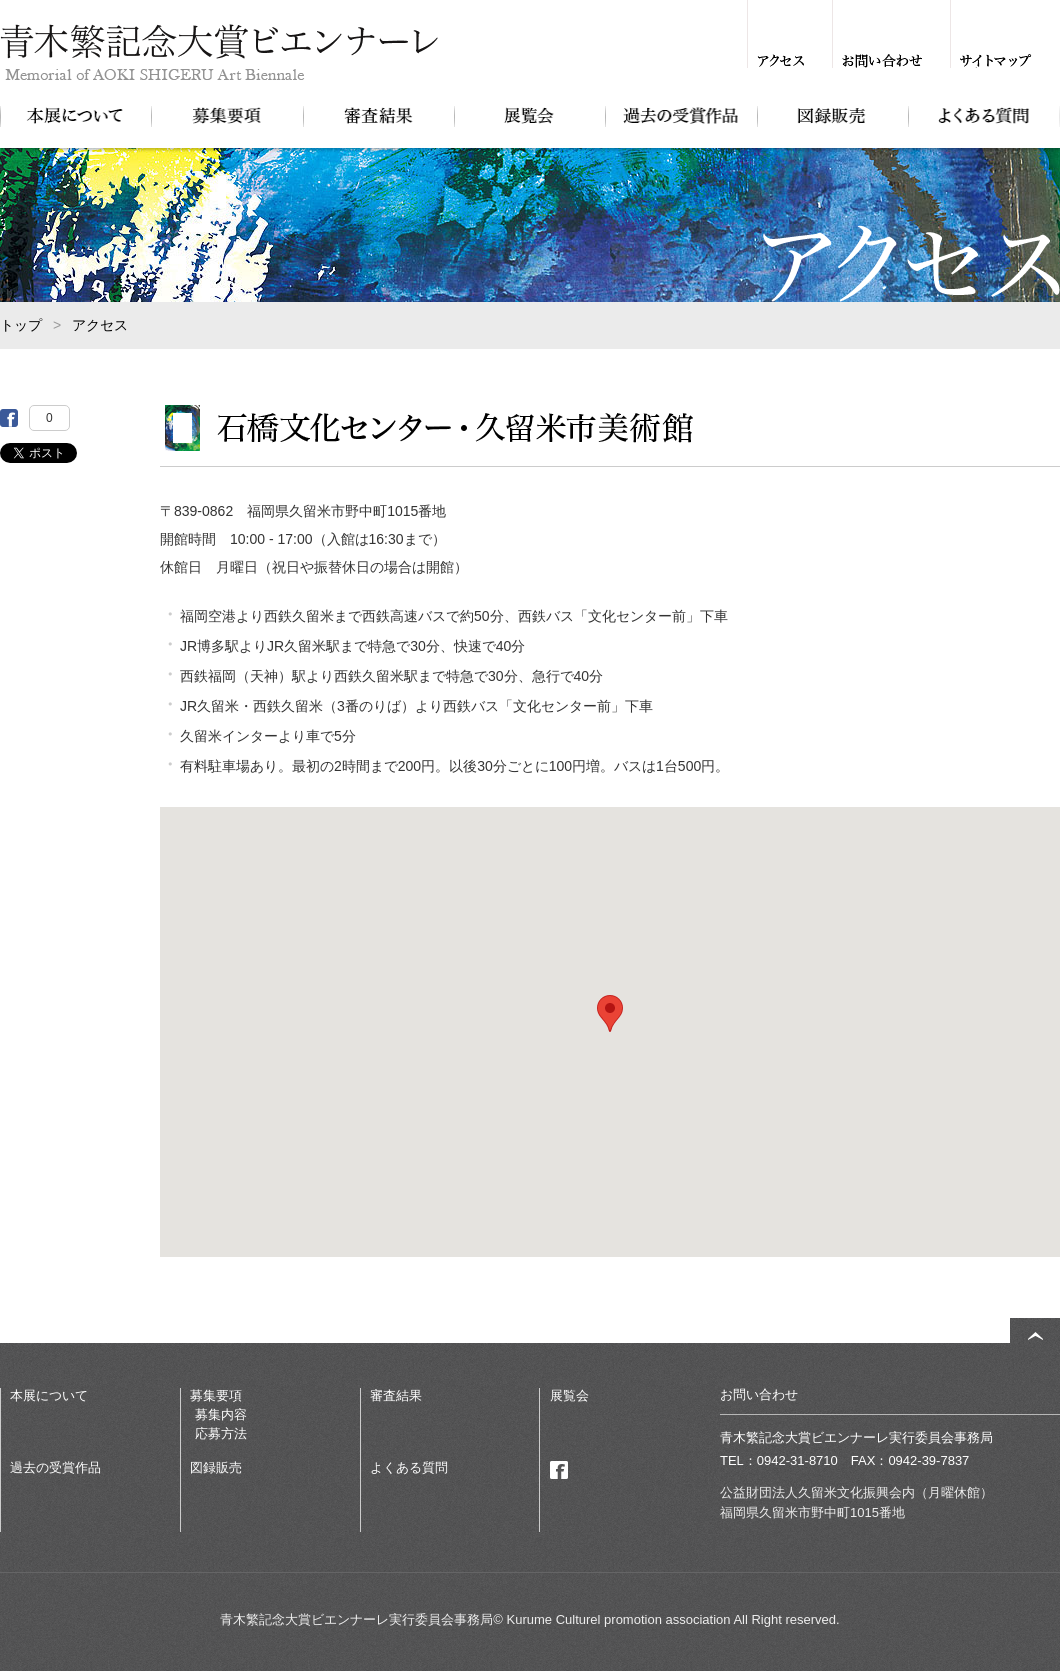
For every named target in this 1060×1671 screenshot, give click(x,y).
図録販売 (832, 116)
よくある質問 (983, 116)
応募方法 (221, 1433)
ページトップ (1035, 1335)
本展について (75, 116)
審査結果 (378, 116)
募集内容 (221, 1414)
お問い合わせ (882, 61)
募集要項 (226, 116)
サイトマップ (996, 61)
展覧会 (529, 116)
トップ (21, 325)
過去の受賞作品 (680, 116)
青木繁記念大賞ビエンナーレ (229, 54)
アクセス (780, 61)
